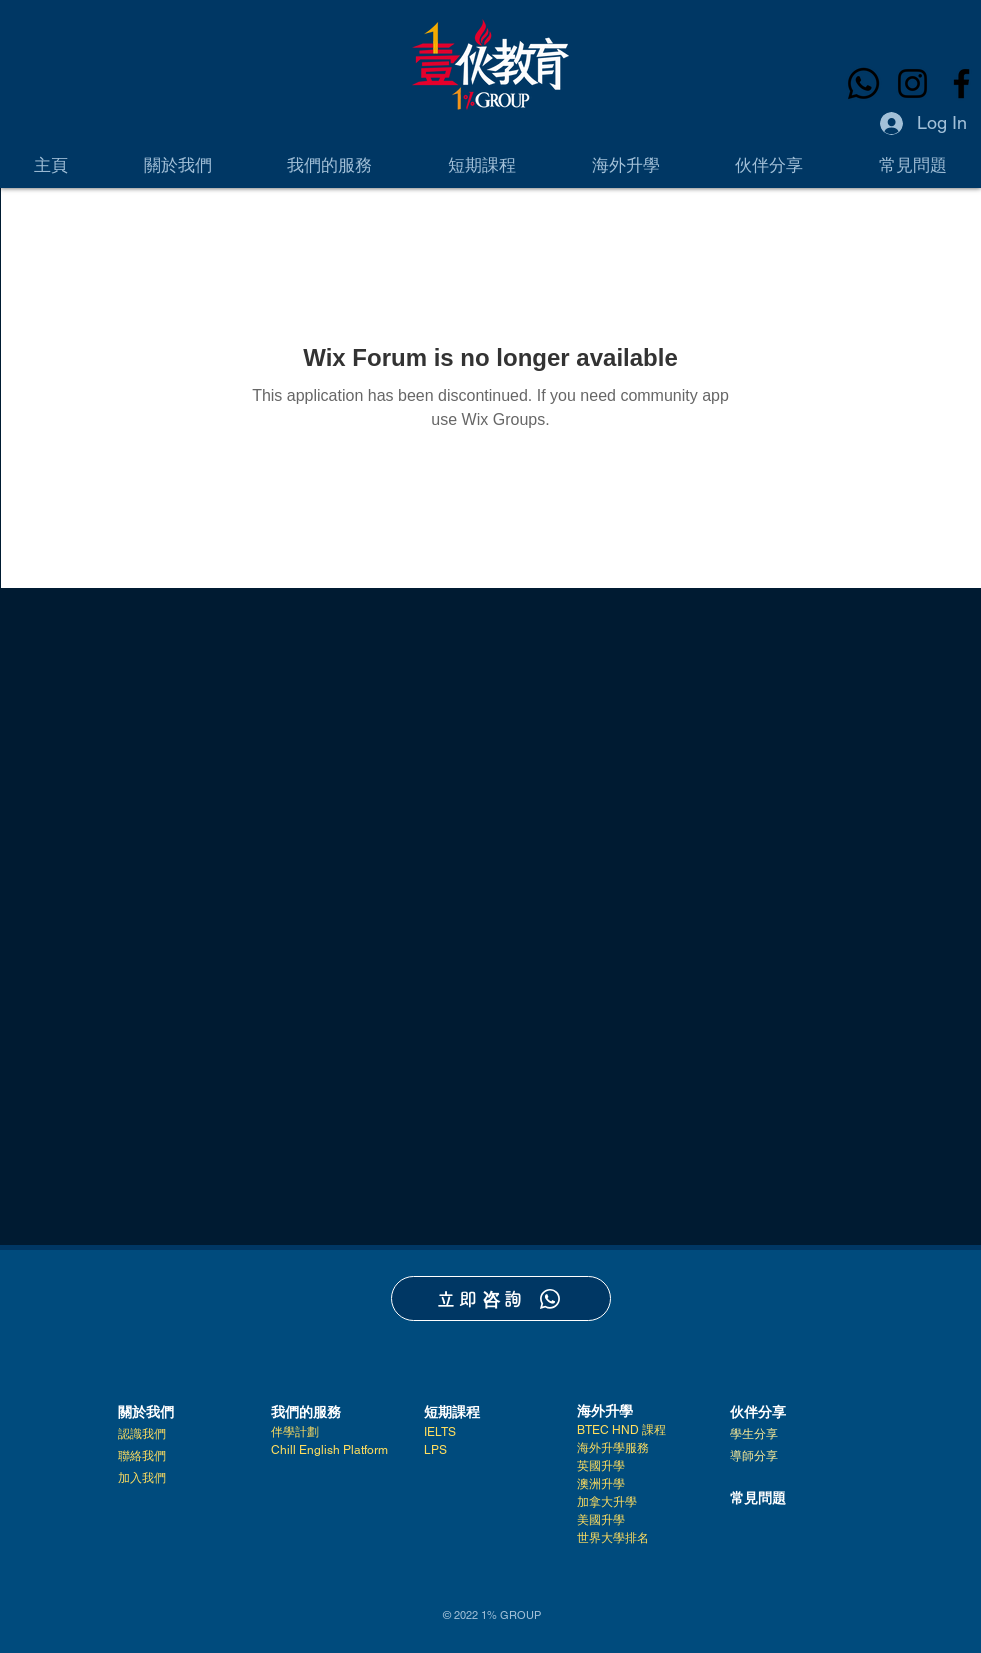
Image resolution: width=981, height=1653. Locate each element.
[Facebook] (961, 83)
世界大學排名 (613, 1538)
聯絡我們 (142, 1456)
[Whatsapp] (863, 83)
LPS (435, 1450)
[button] (178, 165)
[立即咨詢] (501, 1298)
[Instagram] (912, 83)
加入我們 (142, 1478)
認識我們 (142, 1434)
